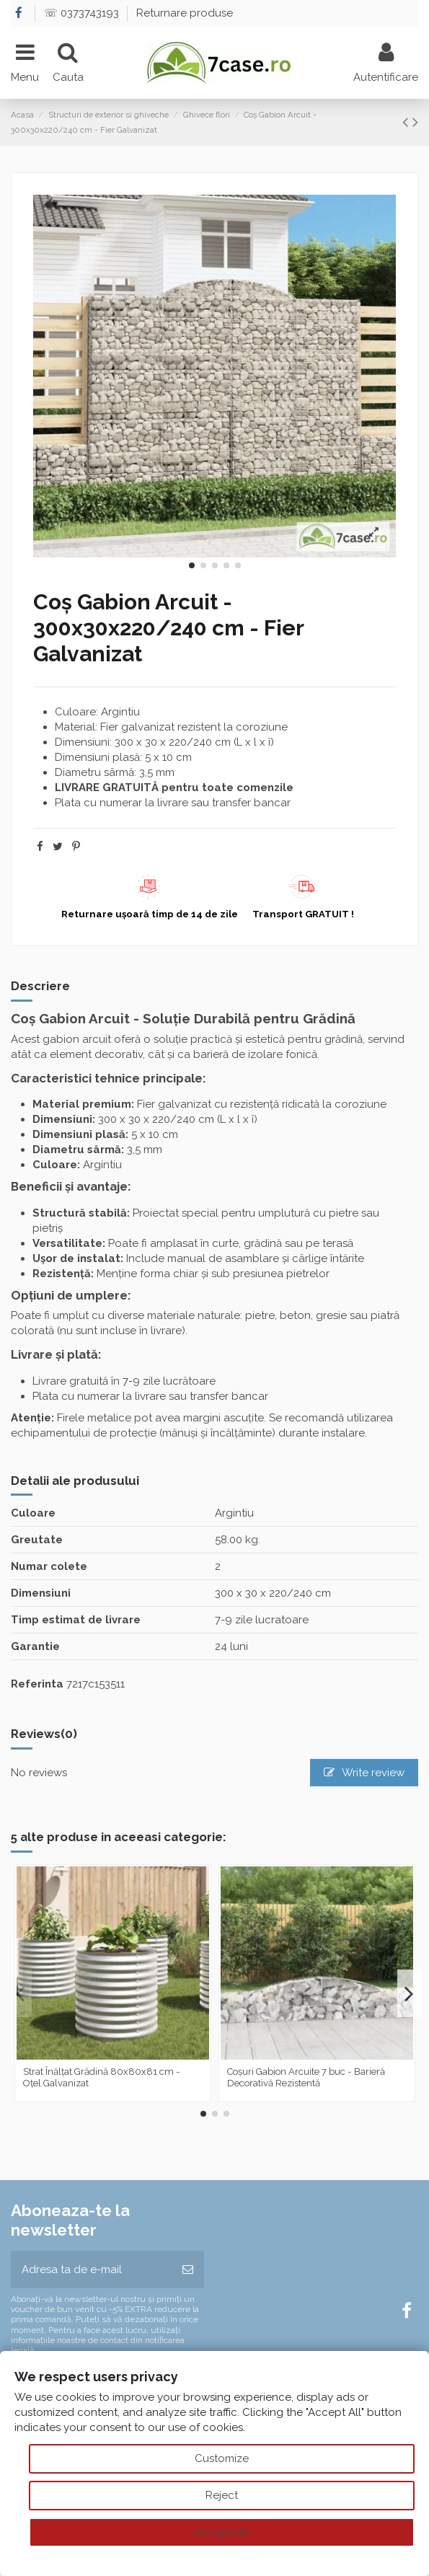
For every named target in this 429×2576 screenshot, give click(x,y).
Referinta (37, 1683)
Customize (222, 2458)
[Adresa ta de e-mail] (91, 2270)
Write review (364, 1772)
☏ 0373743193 (83, 12)
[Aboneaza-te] (188, 2270)
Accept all (221, 2532)
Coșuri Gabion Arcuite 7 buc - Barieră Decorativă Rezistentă (306, 2077)
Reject (221, 2495)
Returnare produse (184, 12)
